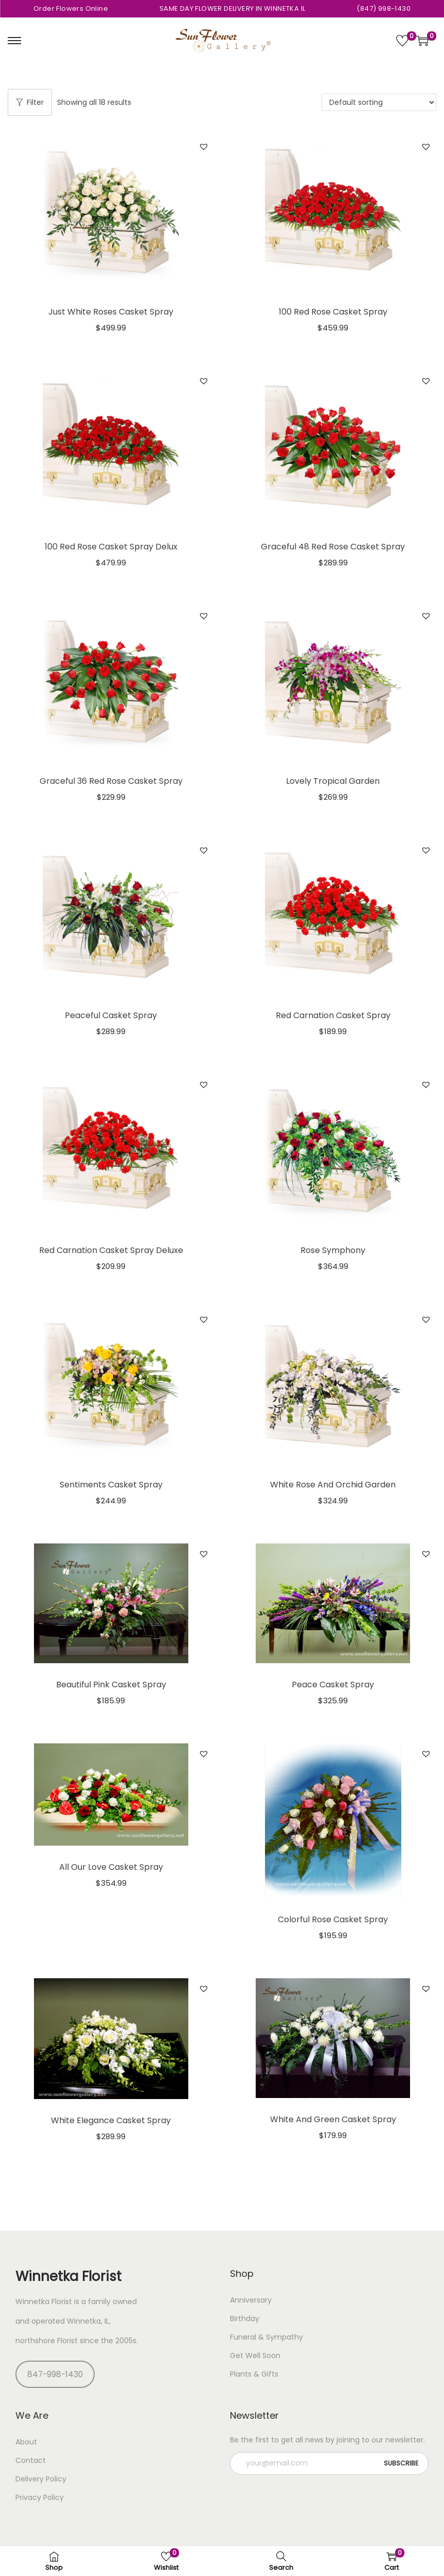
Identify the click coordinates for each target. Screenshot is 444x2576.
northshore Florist (46, 2340)
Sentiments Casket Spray (111, 1485)
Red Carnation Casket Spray (333, 1015)
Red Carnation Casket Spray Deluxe (111, 1250)
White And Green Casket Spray (333, 2119)
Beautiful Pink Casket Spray (111, 1684)
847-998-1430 (55, 2374)
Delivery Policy (40, 2479)
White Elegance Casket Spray (111, 2120)
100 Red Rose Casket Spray (333, 312)
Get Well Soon (255, 2355)
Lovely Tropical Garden (333, 781)
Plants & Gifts (254, 2374)
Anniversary (251, 2300)
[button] (203, 146)
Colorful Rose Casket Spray (333, 1919)
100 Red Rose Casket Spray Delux (111, 547)
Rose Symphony (332, 1250)
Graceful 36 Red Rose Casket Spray (111, 781)
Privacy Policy (39, 2497)
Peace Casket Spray (333, 1684)
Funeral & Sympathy (266, 2337)
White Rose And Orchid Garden (333, 1485)
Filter (30, 102)
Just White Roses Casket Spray (110, 312)
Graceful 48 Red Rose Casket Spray (333, 547)
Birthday (244, 2318)
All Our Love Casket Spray (111, 1867)
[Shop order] (379, 102)
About (26, 2442)
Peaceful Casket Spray (111, 1015)
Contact (30, 2460)
